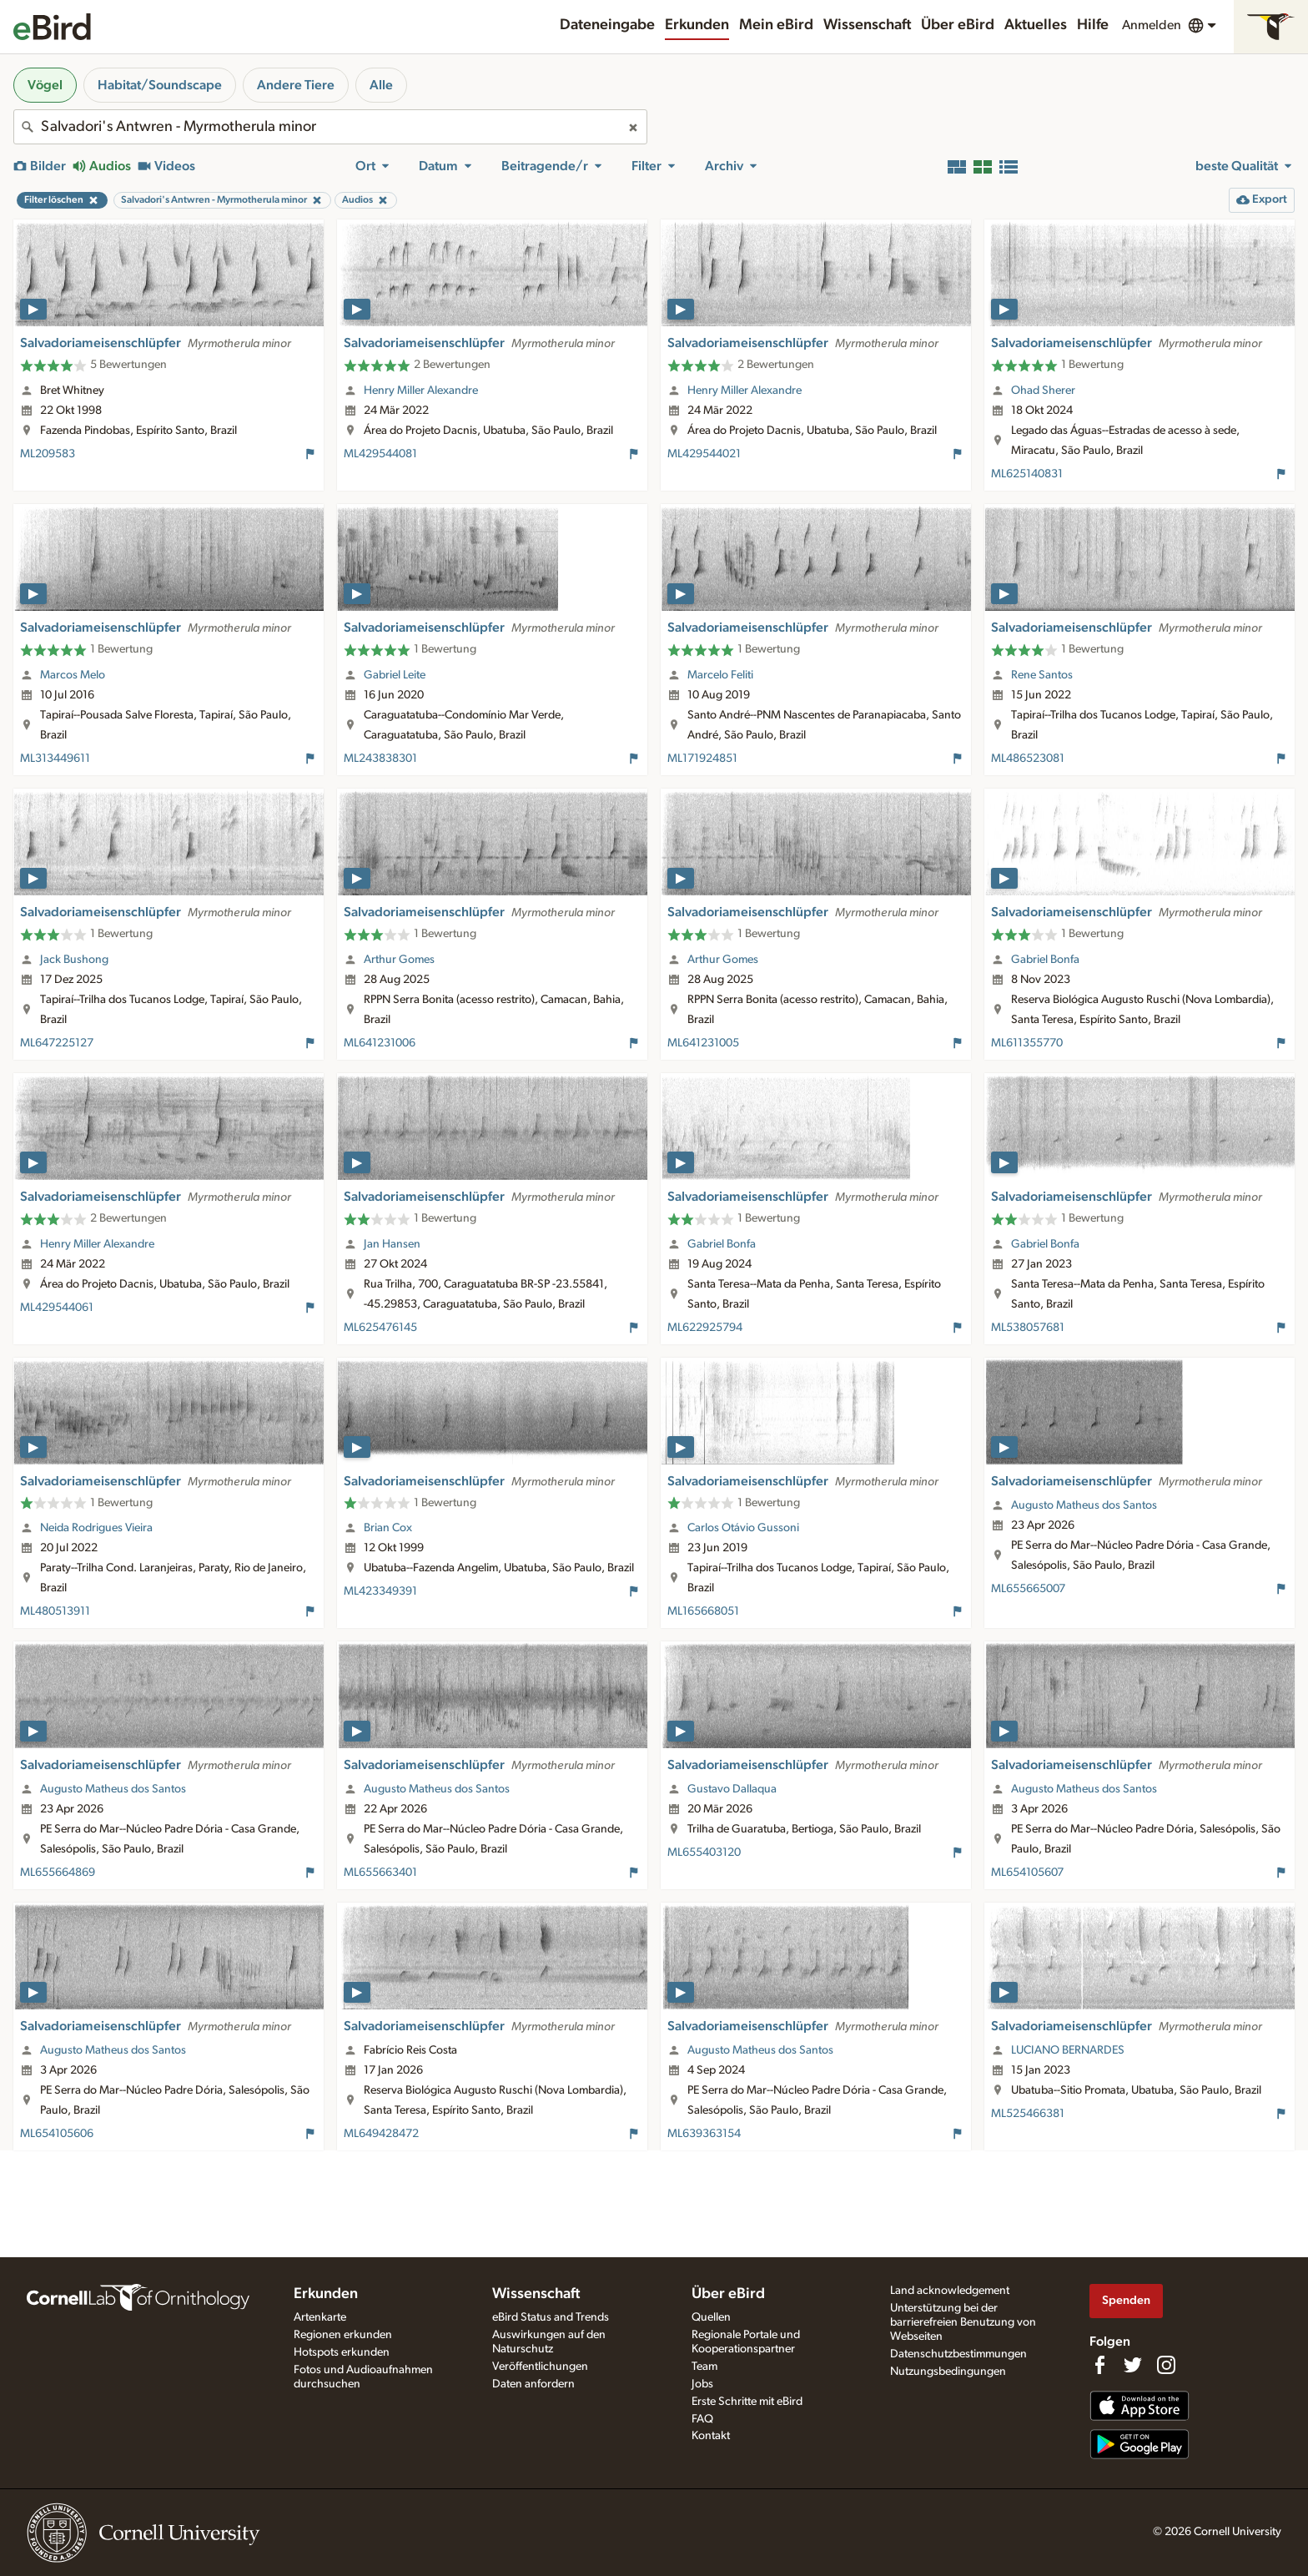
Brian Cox (388, 1528)
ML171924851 (702, 758)
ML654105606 (56, 2134)
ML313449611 (55, 758)
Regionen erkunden (343, 2335)
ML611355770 (1027, 1043)
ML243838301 (380, 758)
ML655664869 (57, 1872)
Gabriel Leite (394, 675)
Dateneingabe (607, 25)
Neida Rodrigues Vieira (96, 1528)
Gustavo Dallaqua (732, 1789)
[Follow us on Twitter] (1133, 2365)
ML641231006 (379, 1043)
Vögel (45, 85)
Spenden (1126, 2300)
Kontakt (711, 2436)
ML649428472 (381, 2134)
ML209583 (47, 454)
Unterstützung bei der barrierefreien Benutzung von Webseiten (963, 2322)
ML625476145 (380, 1327)
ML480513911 (55, 1611)
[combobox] (330, 127)
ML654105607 (1027, 1872)
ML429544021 (704, 454)
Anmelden (1151, 25)
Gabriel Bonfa (1045, 959)
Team (704, 2366)
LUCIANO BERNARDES (1067, 2050)
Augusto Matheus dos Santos (1084, 1505)
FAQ (702, 2419)
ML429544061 (56, 1307)
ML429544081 (380, 454)
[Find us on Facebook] (1099, 2365)
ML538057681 (1027, 1327)
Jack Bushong (74, 959)
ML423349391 (380, 1591)
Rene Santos (1042, 675)
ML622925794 (704, 1327)
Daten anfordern (533, 2384)
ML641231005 (703, 1043)
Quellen (711, 2317)
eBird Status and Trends (550, 2317)
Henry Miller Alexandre (421, 390)
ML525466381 (1027, 2114)
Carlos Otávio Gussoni (743, 1528)
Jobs (702, 2384)
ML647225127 (56, 1043)
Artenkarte (320, 2317)
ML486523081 (1027, 758)
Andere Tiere (296, 85)
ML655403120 (704, 1852)
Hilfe (1093, 25)
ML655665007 (1028, 1589)
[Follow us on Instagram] (1166, 2365)
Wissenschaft (867, 25)
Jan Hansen (392, 1244)
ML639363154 (704, 2134)
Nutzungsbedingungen (948, 2371)
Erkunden (697, 25)
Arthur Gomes (399, 959)
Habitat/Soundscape (160, 85)
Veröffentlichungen (540, 2366)
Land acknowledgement (949, 2290)
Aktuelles (1035, 25)
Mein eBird (776, 25)
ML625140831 (1027, 474)
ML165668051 (703, 1611)
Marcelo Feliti (720, 675)
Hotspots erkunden (342, 2352)
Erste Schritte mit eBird (747, 2401)
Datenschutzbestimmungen (958, 2354)
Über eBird (957, 25)
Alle (381, 85)
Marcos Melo (72, 675)
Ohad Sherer (1043, 390)
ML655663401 (380, 1872)
